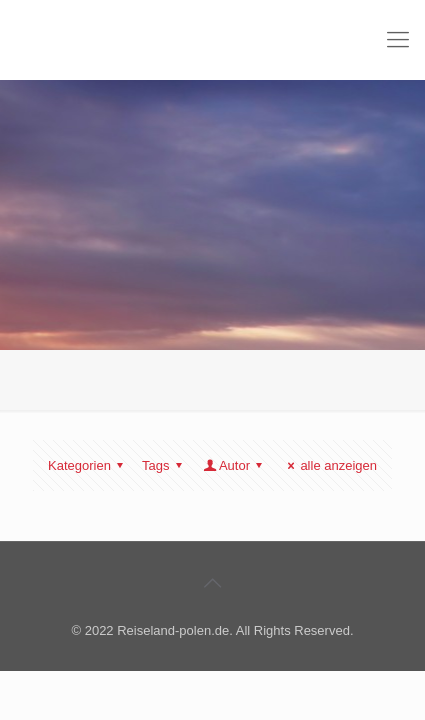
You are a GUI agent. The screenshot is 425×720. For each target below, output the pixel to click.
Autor (234, 465)
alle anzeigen (329, 465)
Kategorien (88, 465)
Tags (165, 465)
